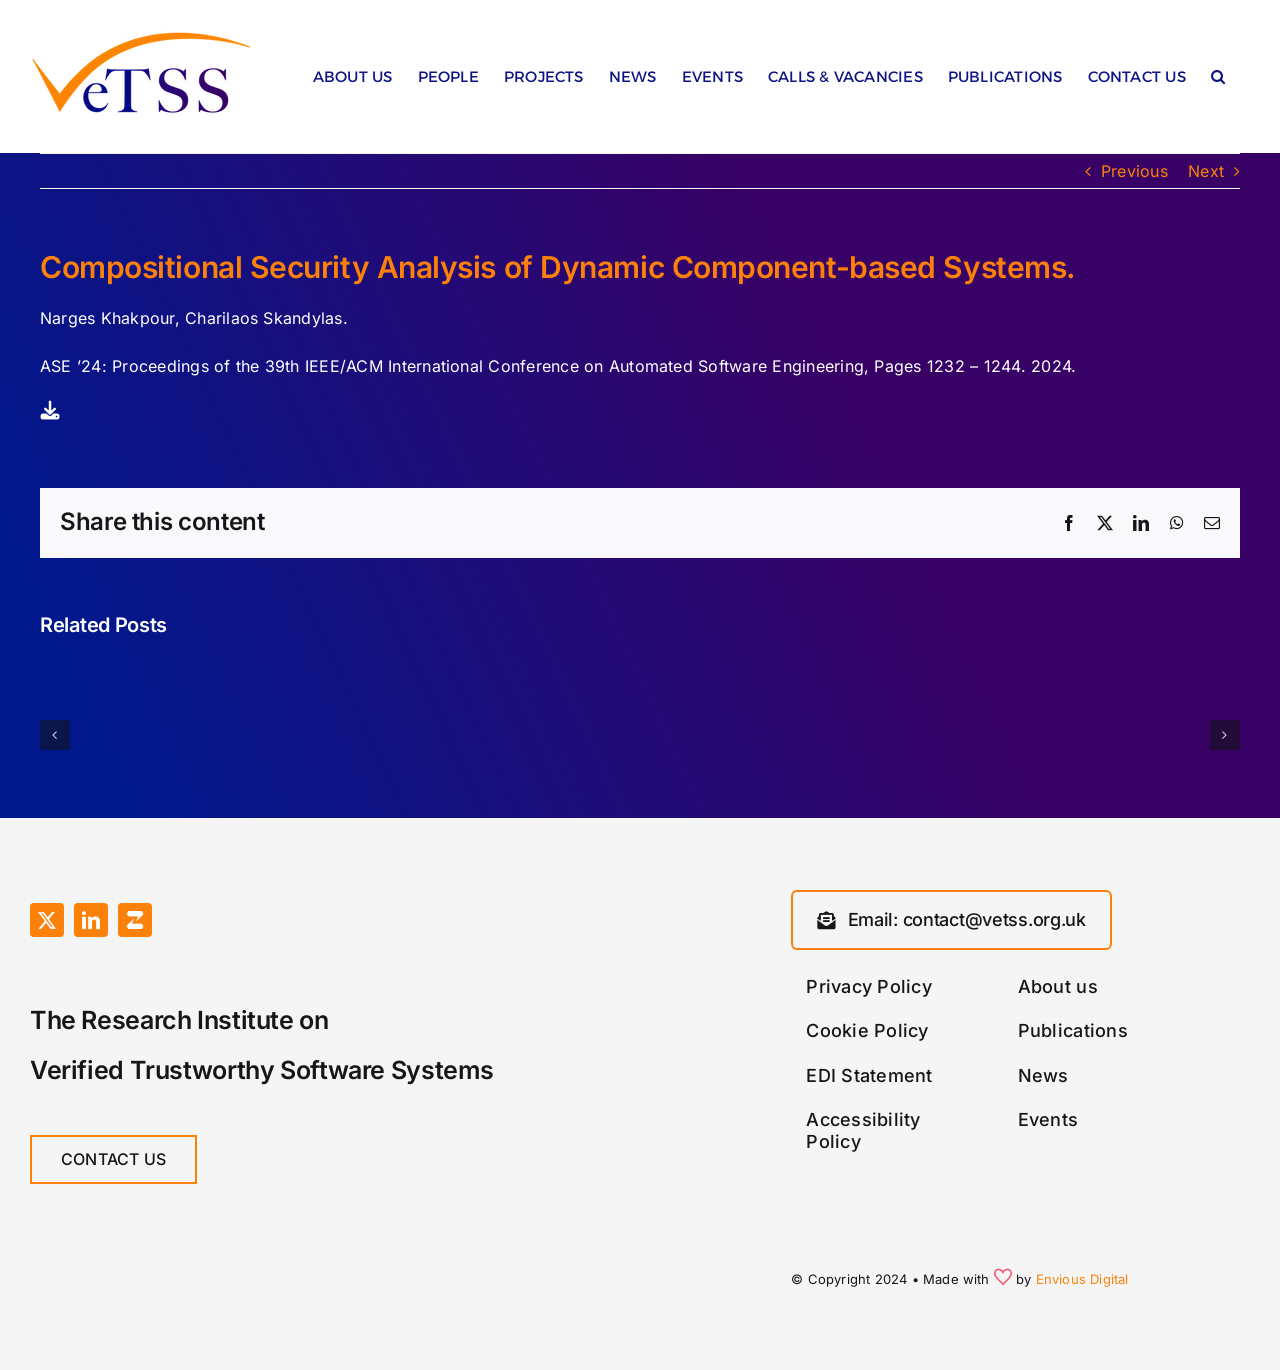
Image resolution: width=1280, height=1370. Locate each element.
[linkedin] (91, 920)
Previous (1134, 171)
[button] (1218, 81)
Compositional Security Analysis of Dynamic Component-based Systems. (558, 267)
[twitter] (47, 920)
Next (1206, 171)
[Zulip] (135, 920)
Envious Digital (1082, 1279)
